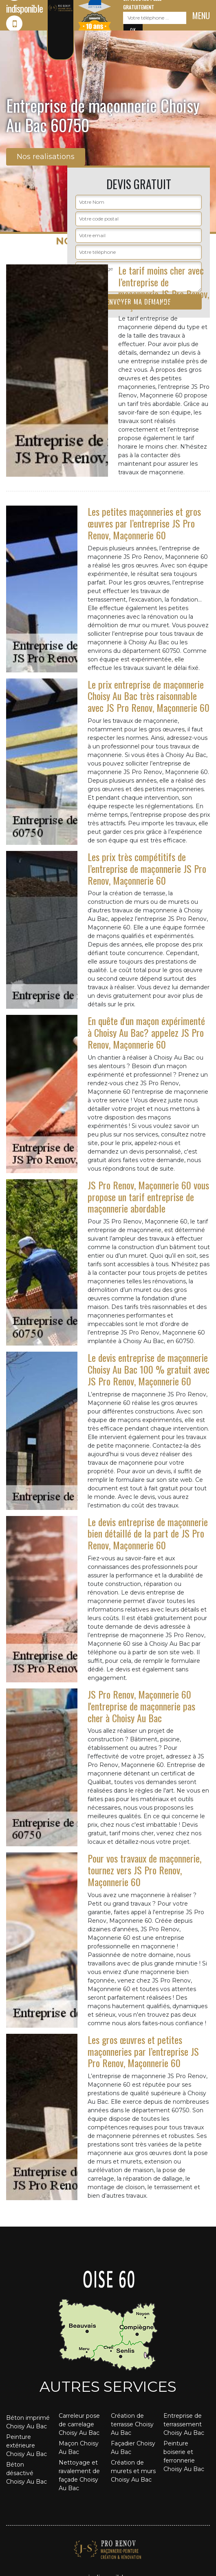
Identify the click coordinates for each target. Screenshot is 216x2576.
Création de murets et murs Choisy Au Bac (133, 2471)
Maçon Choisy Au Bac (79, 2448)
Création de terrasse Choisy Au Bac (132, 2424)
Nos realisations (46, 156)
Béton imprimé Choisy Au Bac (28, 2422)
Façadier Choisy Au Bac (133, 2448)
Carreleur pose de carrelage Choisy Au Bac (79, 2424)
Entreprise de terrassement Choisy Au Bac (183, 2424)
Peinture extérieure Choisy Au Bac (26, 2445)
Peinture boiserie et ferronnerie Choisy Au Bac (183, 2456)
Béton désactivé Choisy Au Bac (26, 2473)
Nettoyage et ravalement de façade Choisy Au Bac (79, 2475)
